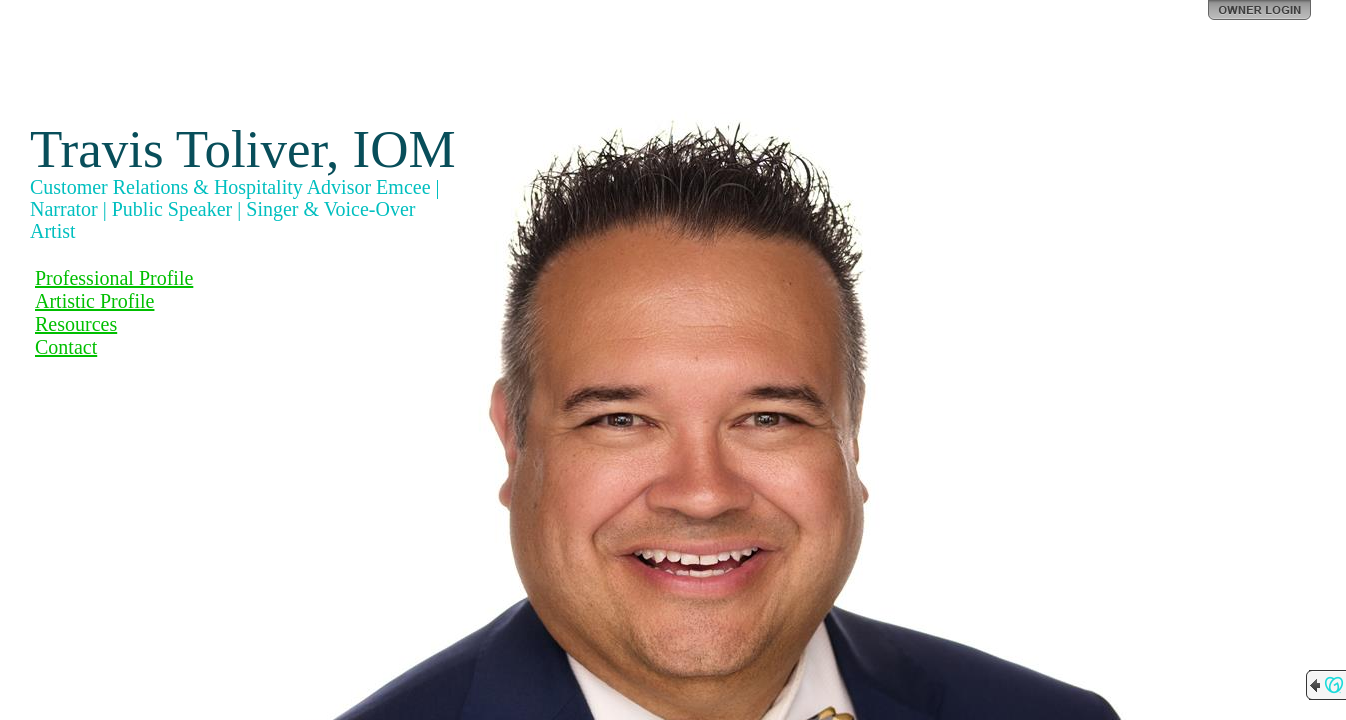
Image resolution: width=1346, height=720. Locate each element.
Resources (76, 324)
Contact (66, 347)
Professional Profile (114, 278)
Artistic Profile (94, 301)
